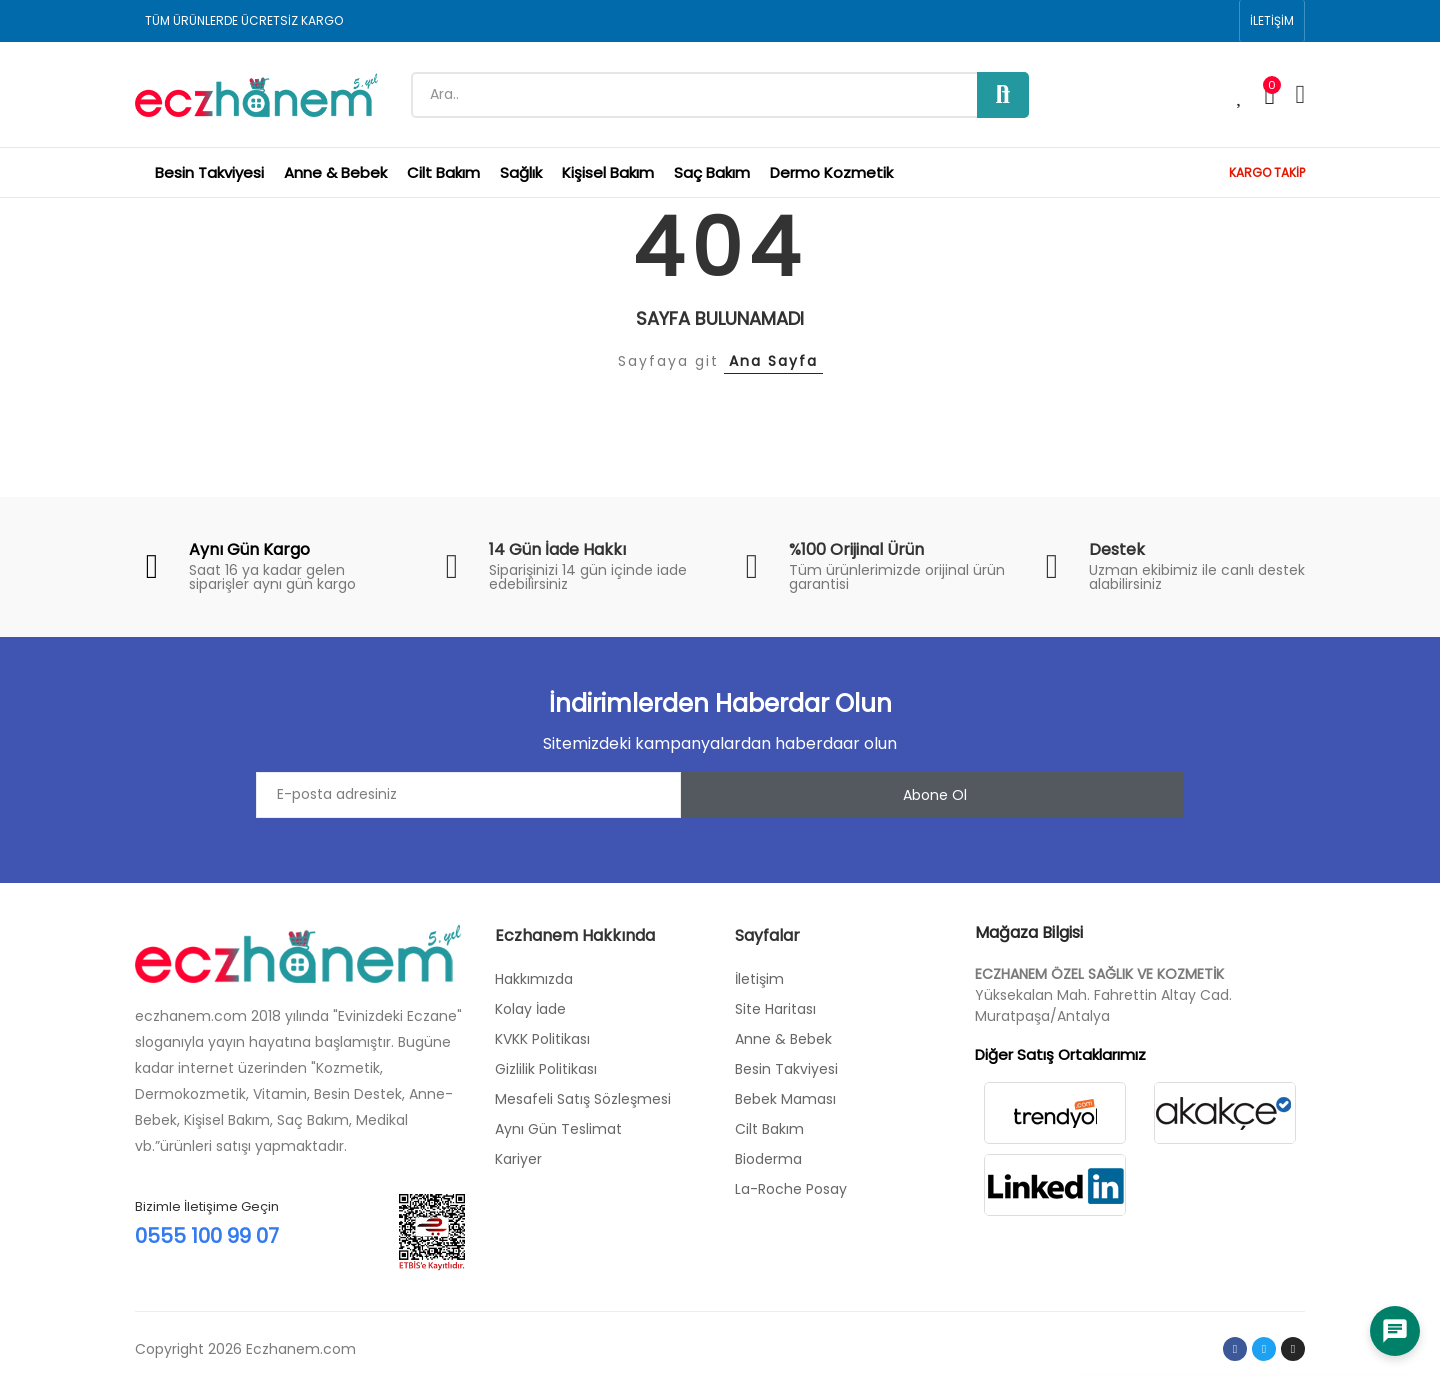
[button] (1272, 21)
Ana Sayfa (773, 361)
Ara (1003, 95)
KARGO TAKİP (1267, 172)
